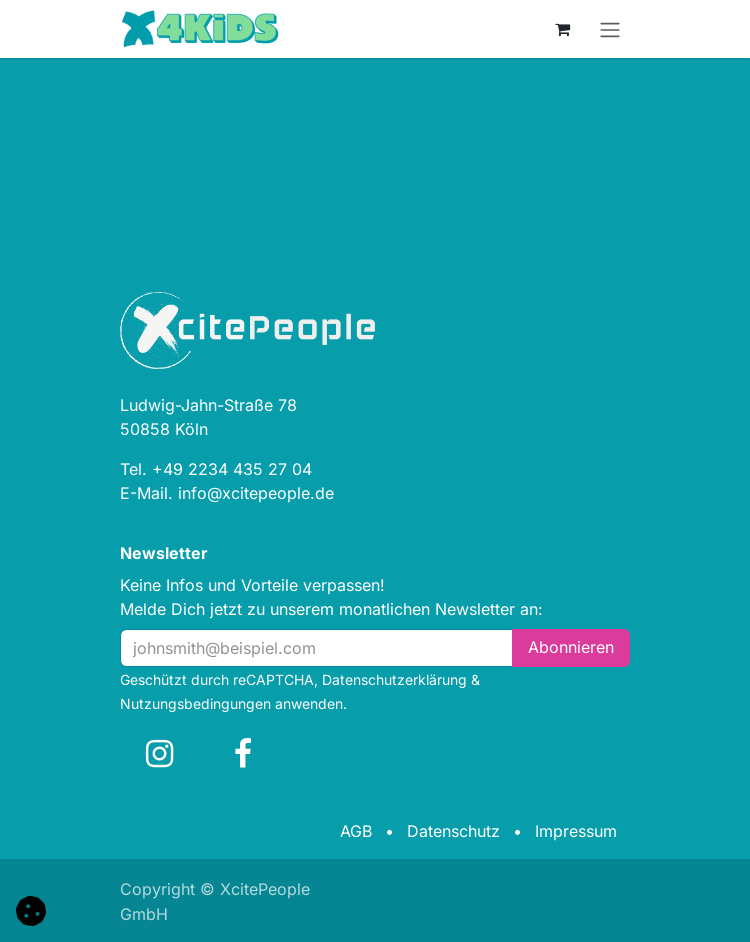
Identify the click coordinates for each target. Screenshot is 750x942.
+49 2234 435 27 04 (232, 469)
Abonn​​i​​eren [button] (571, 647)
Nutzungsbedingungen (195, 703)
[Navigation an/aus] (610, 29)
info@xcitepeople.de (256, 493)
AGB (356, 831)
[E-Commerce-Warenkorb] (562, 29)
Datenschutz (453, 831)
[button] (31, 909)
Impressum (576, 831)
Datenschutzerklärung (394, 679)
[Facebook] (243, 754)
